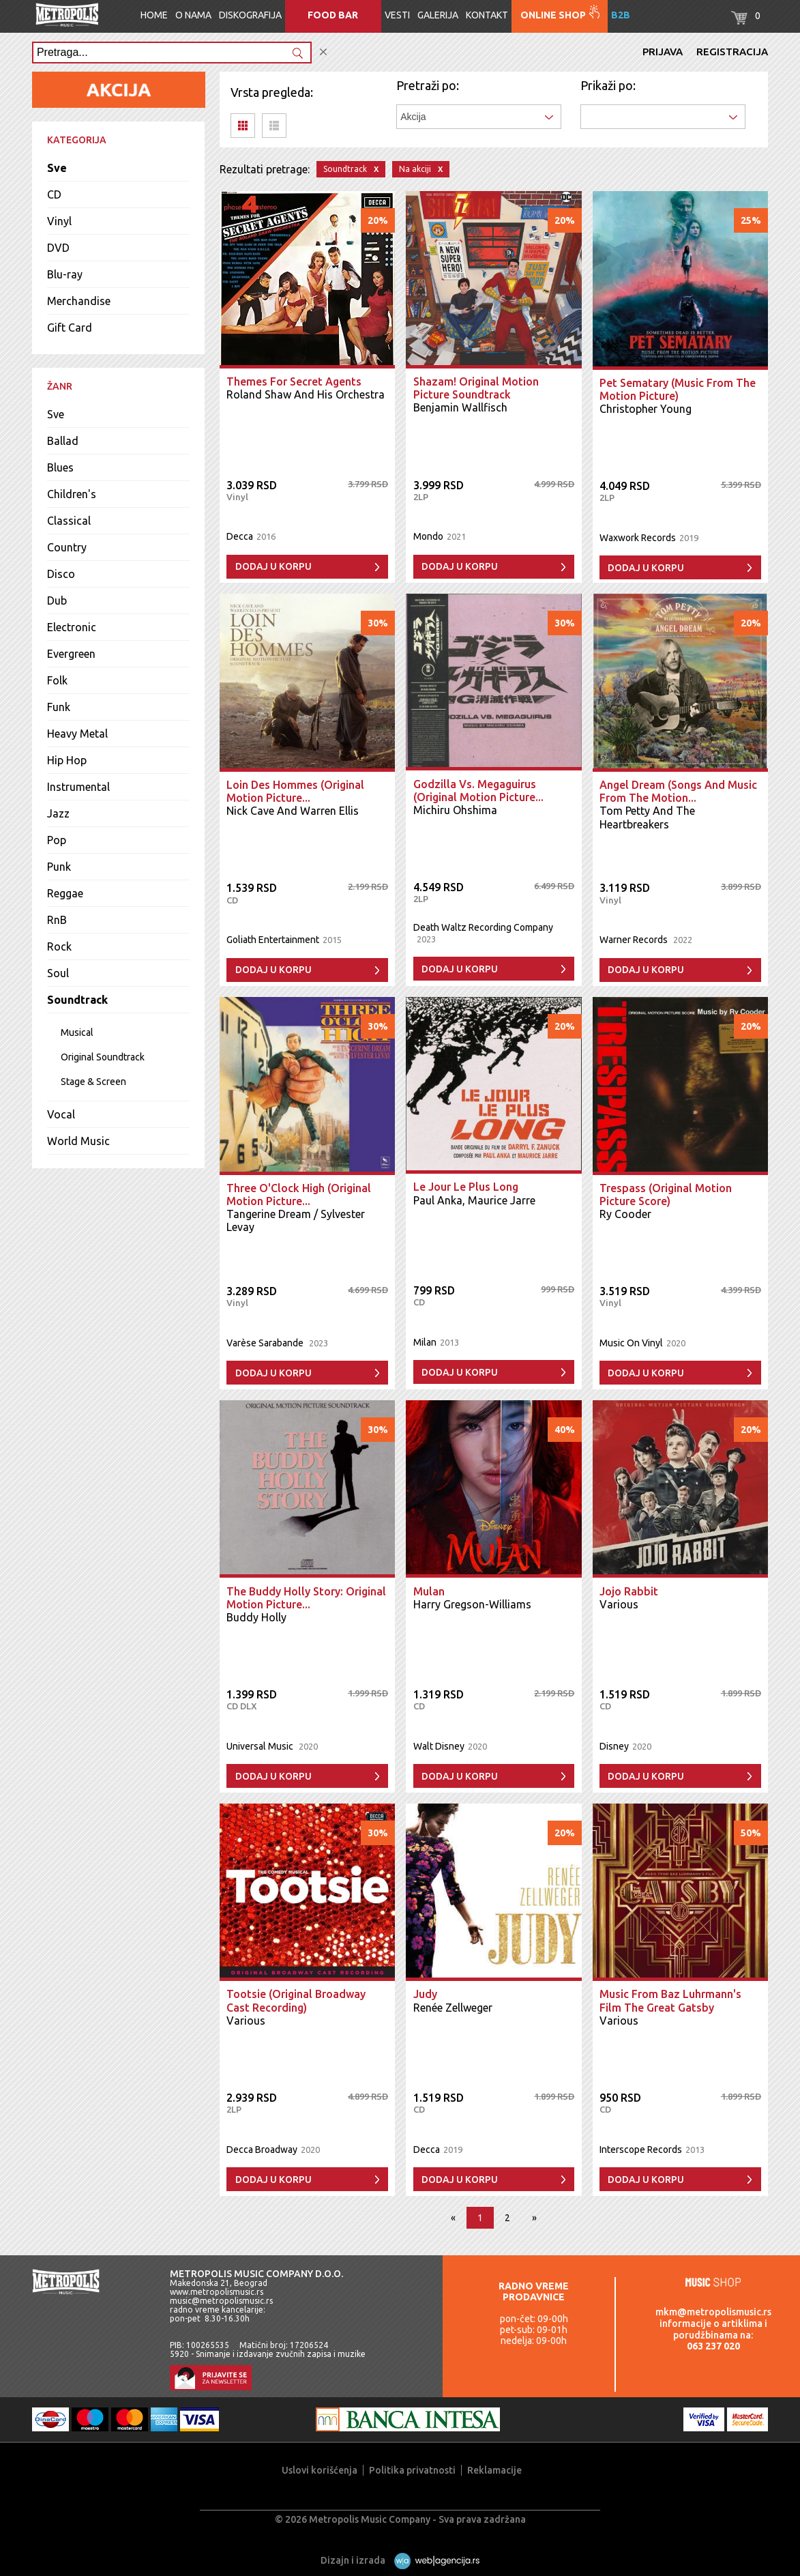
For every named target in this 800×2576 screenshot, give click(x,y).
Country (67, 547)
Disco (61, 574)
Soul (58, 973)
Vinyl (59, 221)
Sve (57, 168)
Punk (59, 866)
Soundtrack (77, 1000)
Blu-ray (65, 274)
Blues (60, 467)
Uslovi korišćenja (319, 2470)
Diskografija (250, 15)
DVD (58, 248)
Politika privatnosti (412, 2470)
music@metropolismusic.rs (221, 2300)
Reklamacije (494, 2470)
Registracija (732, 51)
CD (54, 194)
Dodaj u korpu (273, 566)
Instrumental (78, 787)
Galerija (437, 15)
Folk (57, 680)
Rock (59, 946)
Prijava (662, 51)
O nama (193, 15)
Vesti (397, 15)
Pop (56, 840)
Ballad (62, 441)
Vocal (61, 1114)
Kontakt (487, 15)
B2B (620, 15)
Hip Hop (67, 760)
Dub (57, 600)
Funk (58, 707)
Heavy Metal (77, 733)
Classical (69, 521)
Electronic (71, 627)
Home (154, 15)
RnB (57, 920)
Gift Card (69, 327)
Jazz (58, 813)
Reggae (65, 893)
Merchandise (78, 301)
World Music (78, 1141)
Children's (71, 494)
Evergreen (71, 654)
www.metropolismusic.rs (216, 2291)
